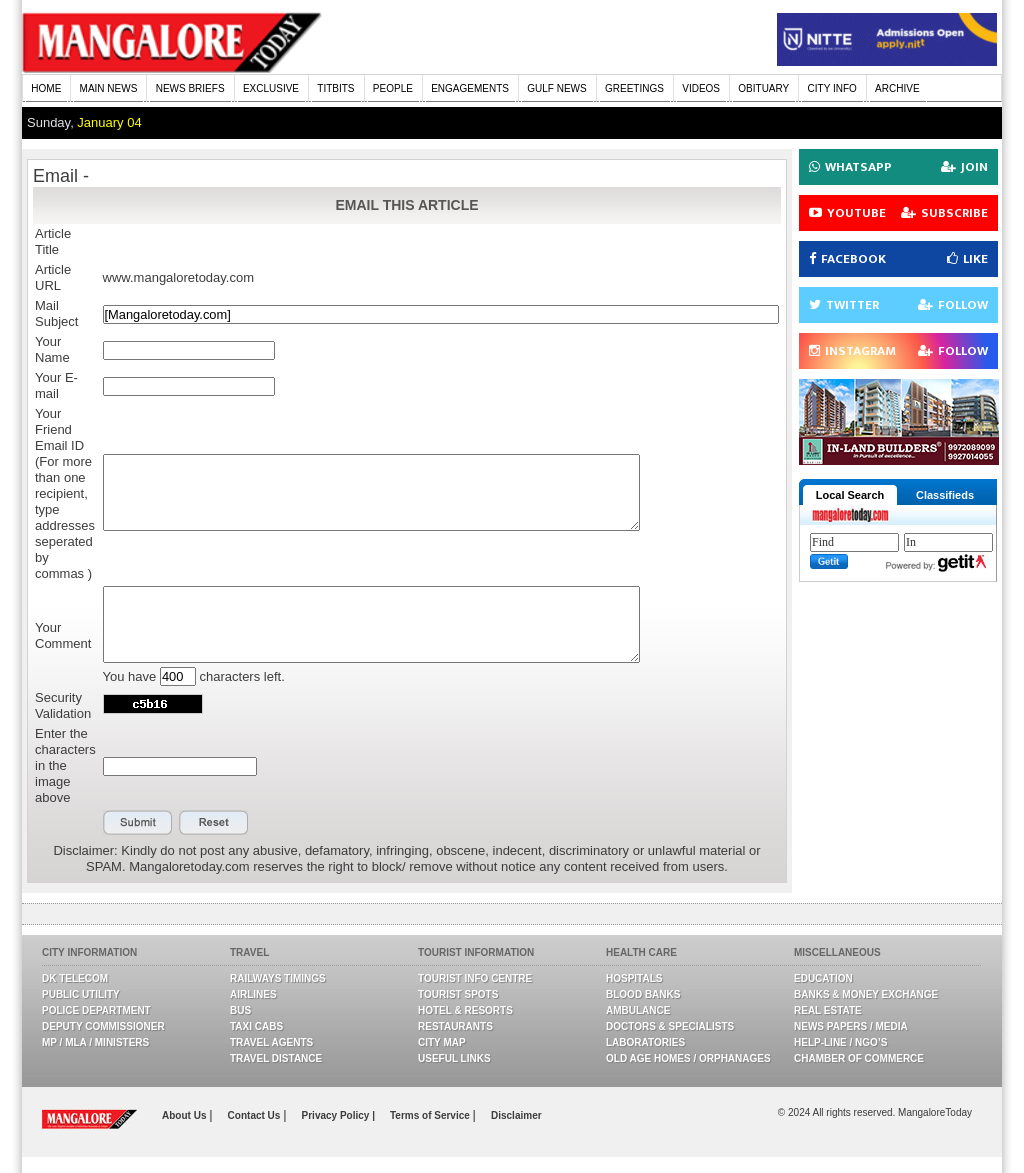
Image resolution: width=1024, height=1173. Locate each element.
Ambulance (638, 1010)
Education (823, 978)
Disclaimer (516, 1115)
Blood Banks (643, 994)
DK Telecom (75, 978)
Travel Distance (276, 1058)
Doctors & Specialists (670, 1026)
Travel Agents (271, 1042)
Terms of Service (431, 1115)
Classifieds (945, 495)
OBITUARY (763, 88)
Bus (240, 1010)
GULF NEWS (556, 88)
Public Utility (81, 994)
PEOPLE (393, 88)
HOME (46, 88)
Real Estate (828, 1010)
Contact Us (256, 1115)
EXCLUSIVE (271, 88)
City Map (442, 1042)
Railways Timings (278, 978)
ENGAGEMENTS (470, 88)
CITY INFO (832, 88)
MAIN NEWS (109, 88)
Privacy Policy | (338, 1115)
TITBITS (335, 88)
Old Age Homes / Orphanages (688, 1058)
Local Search (850, 495)
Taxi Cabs (256, 1026)
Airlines (253, 994)
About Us (185, 1115)
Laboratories (645, 1042)
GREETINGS (634, 88)
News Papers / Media (851, 1026)
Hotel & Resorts (465, 1010)
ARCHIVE (897, 88)
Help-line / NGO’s (840, 1042)
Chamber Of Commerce (859, 1058)
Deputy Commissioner (103, 1026)
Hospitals (634, 978)
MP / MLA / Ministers (95, 1042)
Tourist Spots (458, 994)
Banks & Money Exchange (866, 994)
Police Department (96, 1010)
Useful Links (454, 1058)
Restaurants (455, 1026)
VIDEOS (701, 88)
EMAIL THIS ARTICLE (406, 205)
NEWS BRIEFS (190, 88)
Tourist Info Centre (475, 978)
